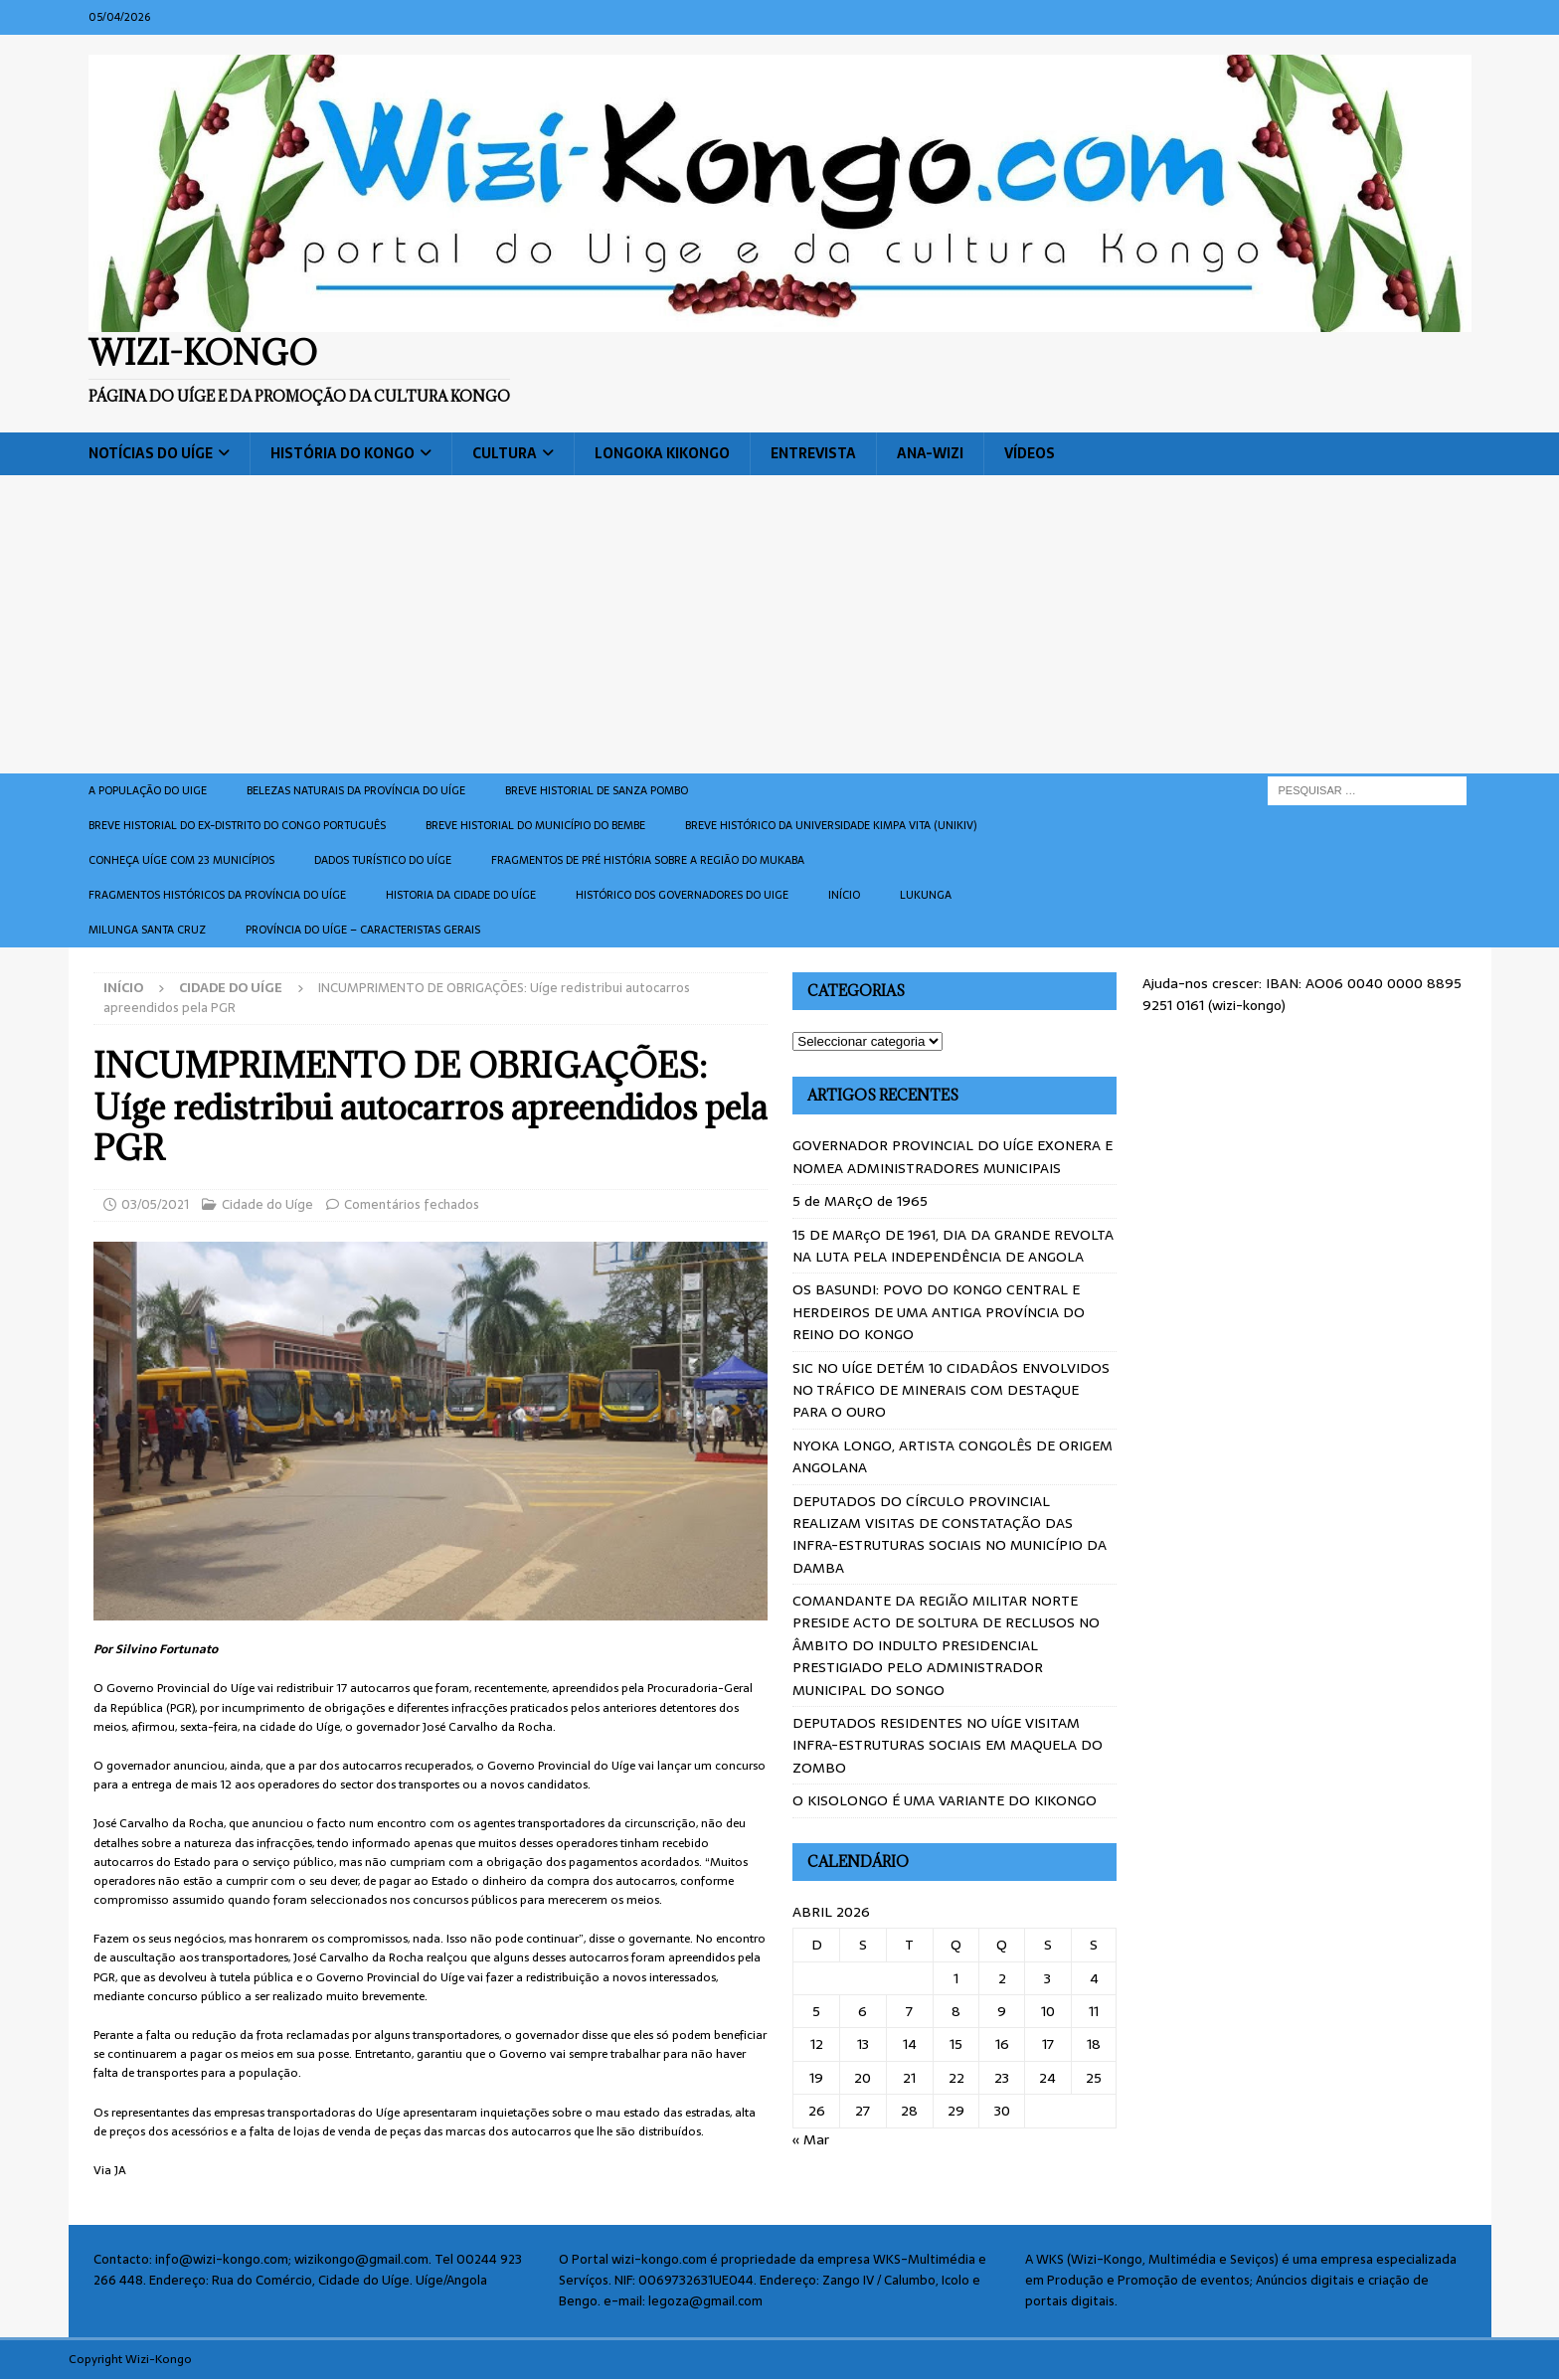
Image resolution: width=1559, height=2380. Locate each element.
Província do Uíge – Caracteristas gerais (363, 929)
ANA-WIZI (930, 453)
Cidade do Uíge (267, 1204)
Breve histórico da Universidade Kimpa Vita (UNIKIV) (830, 825)
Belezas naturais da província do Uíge (356, 790)
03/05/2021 (155, 1204)
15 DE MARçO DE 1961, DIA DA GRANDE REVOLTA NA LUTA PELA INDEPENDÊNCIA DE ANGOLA (953, 1246)
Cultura (504, 453)
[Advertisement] (779, 624)
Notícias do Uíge (150, 453)
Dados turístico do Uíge (382, 860)
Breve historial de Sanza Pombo (596, 790)
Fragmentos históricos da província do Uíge (217, 895)
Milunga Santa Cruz (147, 929)
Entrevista (813, 453)
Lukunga (926, 895)
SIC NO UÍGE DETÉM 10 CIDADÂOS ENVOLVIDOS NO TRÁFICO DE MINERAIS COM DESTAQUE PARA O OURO (951, 1390)
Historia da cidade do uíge (461, 895)
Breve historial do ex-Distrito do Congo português (237, 825)
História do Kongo (342, 453)
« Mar (810, 2139)
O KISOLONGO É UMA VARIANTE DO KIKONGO (944, 1800)
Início (844, 895)
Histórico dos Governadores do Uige (682, 895)
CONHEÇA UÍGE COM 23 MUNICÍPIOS (181, 860)
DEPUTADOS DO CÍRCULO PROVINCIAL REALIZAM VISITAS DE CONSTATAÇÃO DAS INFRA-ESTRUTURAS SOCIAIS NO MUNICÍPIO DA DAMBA (949, 1534)
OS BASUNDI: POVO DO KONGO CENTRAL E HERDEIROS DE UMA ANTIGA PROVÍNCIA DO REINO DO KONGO (938, 1311)
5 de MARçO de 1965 (860, 1201)
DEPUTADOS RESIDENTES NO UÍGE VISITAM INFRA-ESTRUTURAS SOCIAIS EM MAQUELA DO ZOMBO (947, 1745)
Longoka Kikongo (662, 453)
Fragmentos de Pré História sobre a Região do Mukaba (647, 860)
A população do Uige (147, 790)
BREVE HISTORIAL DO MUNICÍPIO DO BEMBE (535, 825)
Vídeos (1029, 453)
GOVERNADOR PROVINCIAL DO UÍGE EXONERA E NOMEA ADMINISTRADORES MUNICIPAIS (952, 1156)
